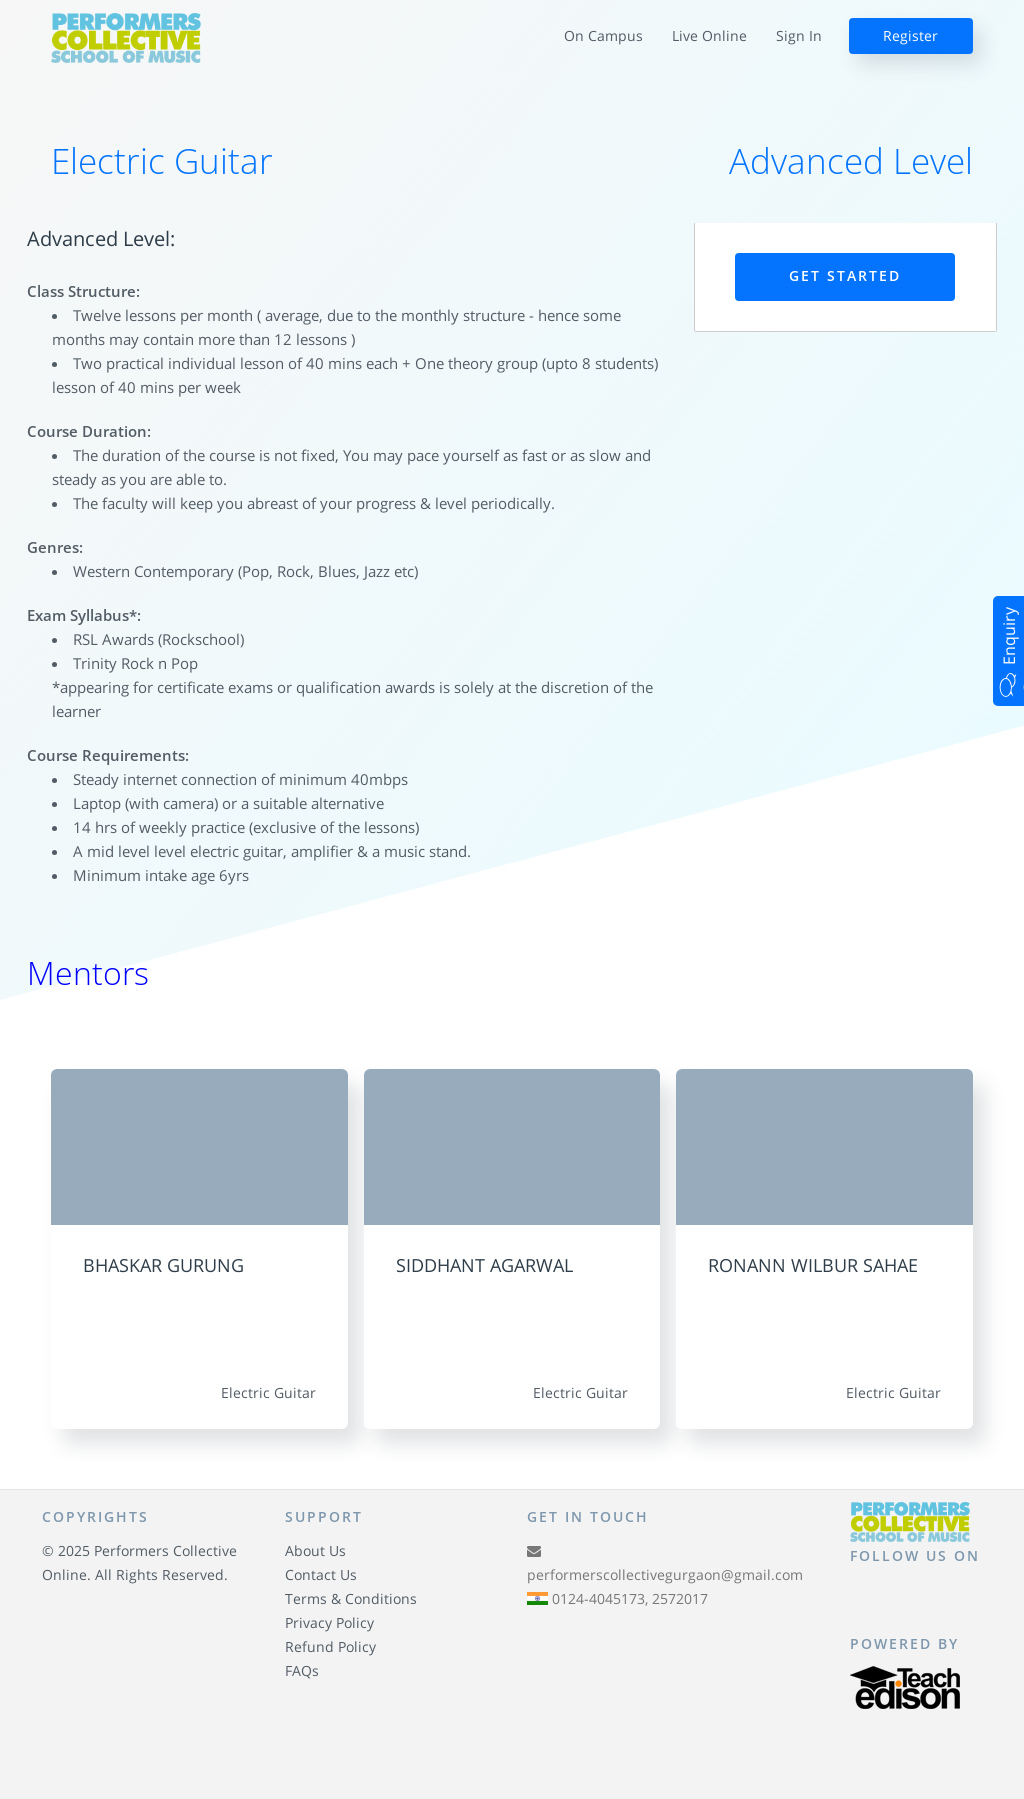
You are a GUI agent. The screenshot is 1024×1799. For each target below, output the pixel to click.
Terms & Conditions (351, 1598)
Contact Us (321, 1574)
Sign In (799, 35)
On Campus (603, 35)
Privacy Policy (329, 1622)
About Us (315, 1550)
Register (910, 35)
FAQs (302, 1670)
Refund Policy (330, 1646)
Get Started (845, 275)
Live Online (709, 35)
